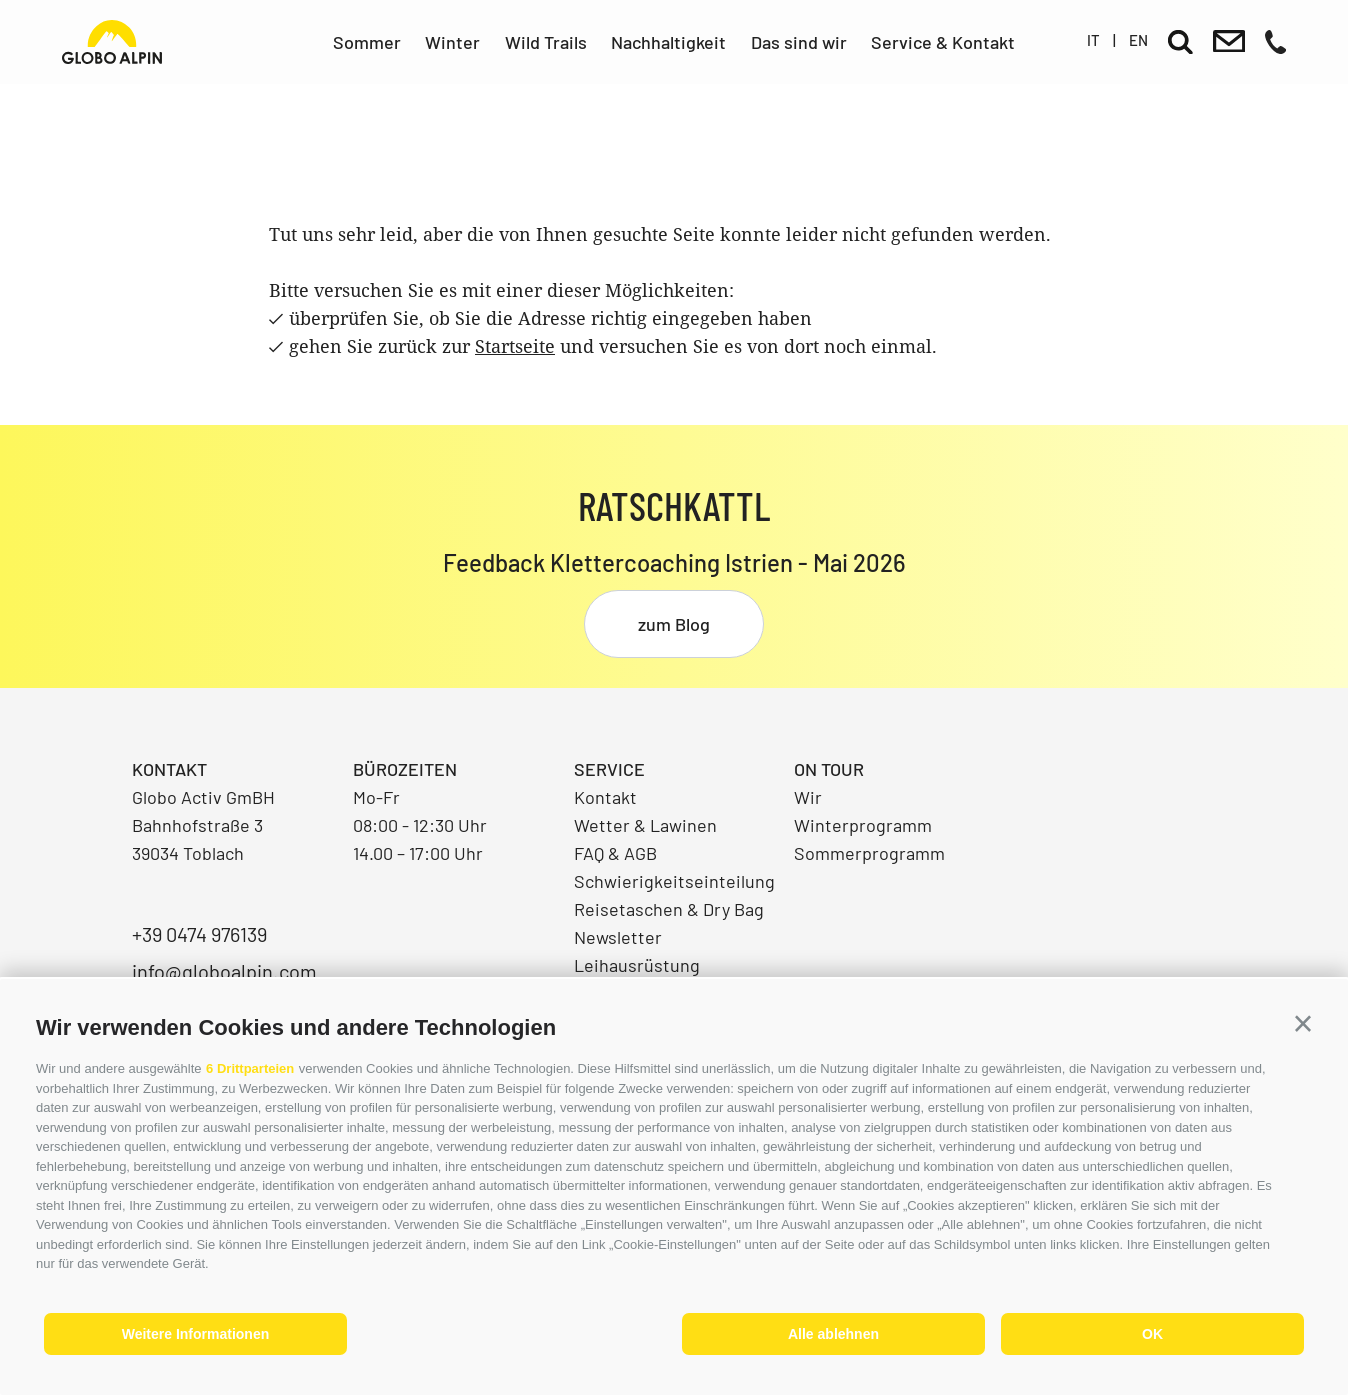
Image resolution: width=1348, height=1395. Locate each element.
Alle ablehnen (833, 1334)
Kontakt (605, 797)
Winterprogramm (863, 825)
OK (1152, 1334)
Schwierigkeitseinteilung (674, 881)
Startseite (515, 346)
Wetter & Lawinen (645, 825)
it (1093, 40)
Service (609, 769)
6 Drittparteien (250, 1068)
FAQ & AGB (615, 853)
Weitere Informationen (196, 1334)
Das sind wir (799, 42)
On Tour (829, 769)
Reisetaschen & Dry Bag (669, 909)
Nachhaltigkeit (668, 42)
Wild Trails (546, 42)
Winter (452, 42)
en (1138, 40)
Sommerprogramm (869, 853)
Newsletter (618, 937)
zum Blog (674, 624)
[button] (1303, 1024)
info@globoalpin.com (224, 971)
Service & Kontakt (943, 42)
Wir (808, 797)
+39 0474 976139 (199, 934)
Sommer (367, 42)
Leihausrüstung (637, 965)
